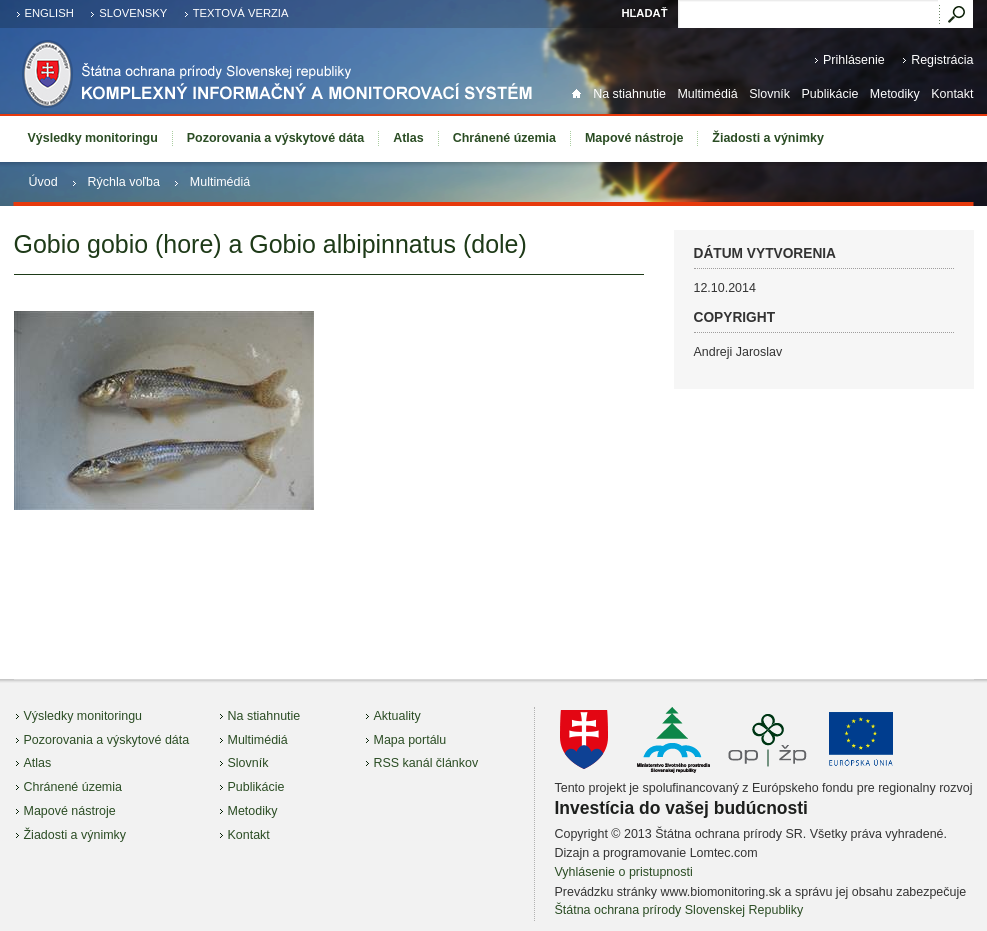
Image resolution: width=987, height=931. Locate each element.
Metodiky (895, 94)
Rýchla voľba (124, 182)
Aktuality (397, 716)
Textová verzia (241, 13)
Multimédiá (707, 94)
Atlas (408, 138)
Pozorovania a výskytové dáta (275, 138)
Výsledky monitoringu (93, 138)
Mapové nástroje (634, 138)
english (49, 13)
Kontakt (952, 94)
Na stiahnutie (629, 94)
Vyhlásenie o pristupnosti (624, 872)
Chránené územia (504, 138)
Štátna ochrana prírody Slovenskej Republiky (679, 910)
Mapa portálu (410, 740)
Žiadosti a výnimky (768, 138)
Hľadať (644, 13)
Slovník (769, 94)
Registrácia (942, 60)
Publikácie (830, 94)
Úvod (43, 182)
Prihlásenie (854, 60)
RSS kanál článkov (426, 763)
